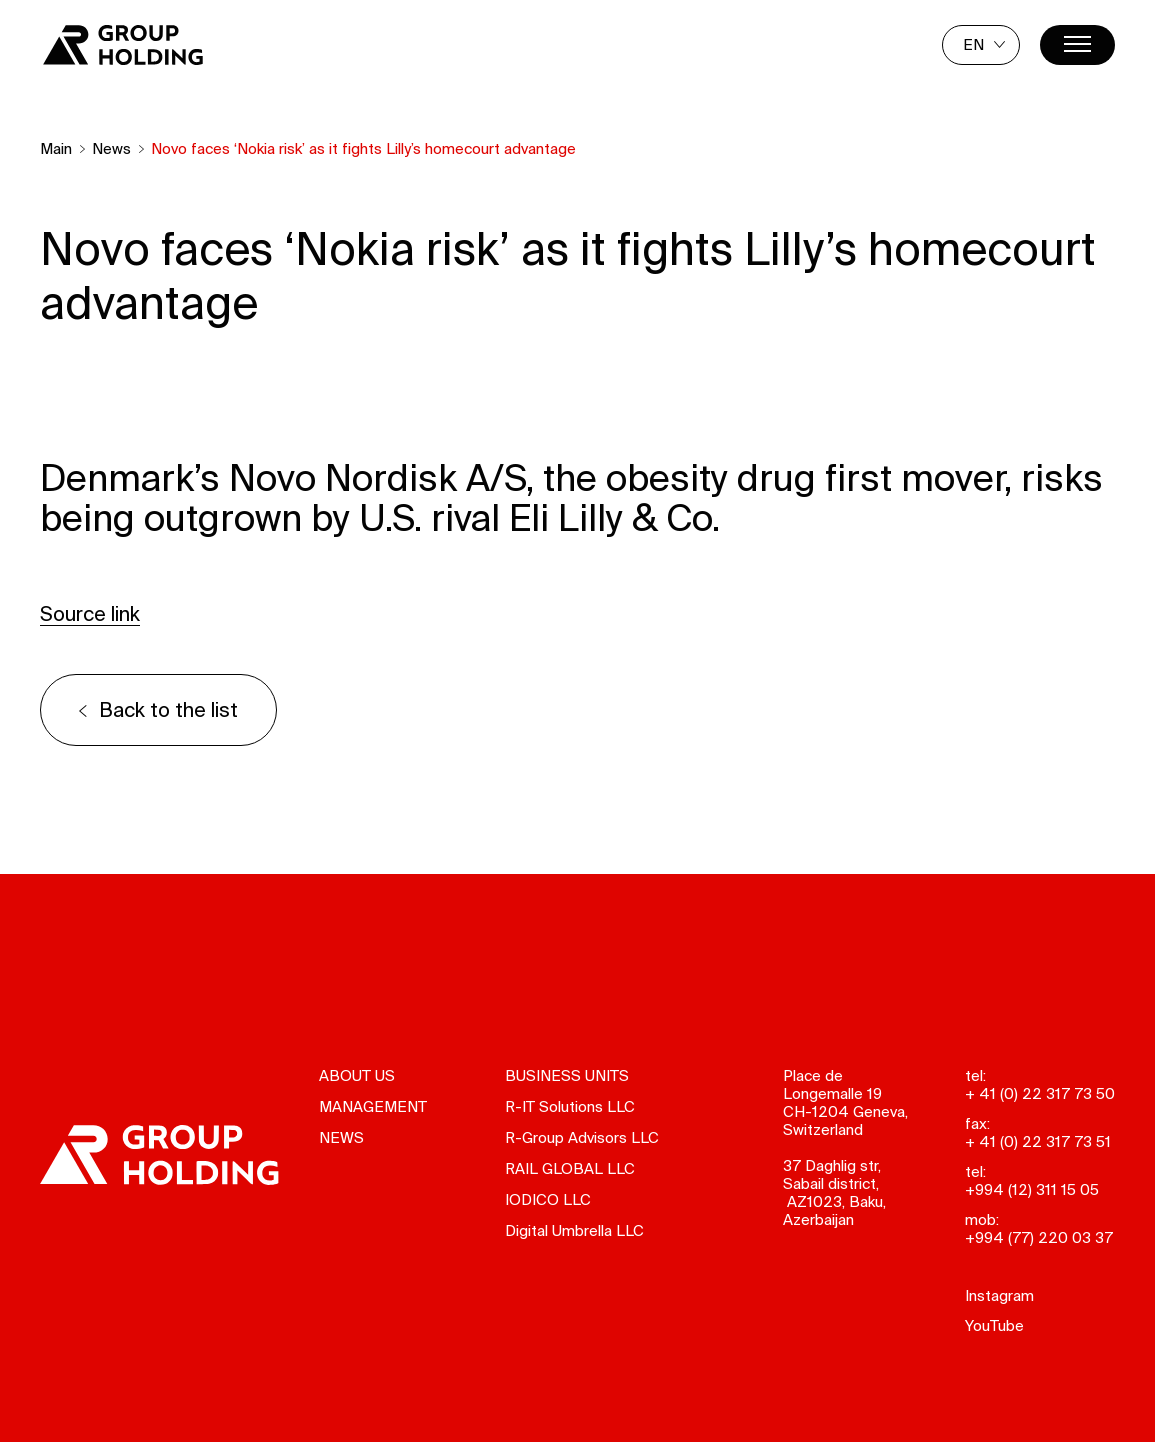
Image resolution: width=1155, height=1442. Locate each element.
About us (357, 1075)
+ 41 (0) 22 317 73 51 (1038, 1141)
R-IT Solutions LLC (570, 1106)
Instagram (999, 1295)
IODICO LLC (548, 1199)
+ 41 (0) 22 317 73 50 (1040, 1093)
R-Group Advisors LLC (582, 1137)
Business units (567, 1075)
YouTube (994, 1325)
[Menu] (1077, 45)
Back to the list (168, 709)
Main (56, 148)
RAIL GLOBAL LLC (570, 1168)
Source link (90, 613)
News (111, 148)
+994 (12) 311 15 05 (1032, 1189)
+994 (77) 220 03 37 (1039, 1237)
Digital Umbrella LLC (574, 1230)
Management (373, 1106)
